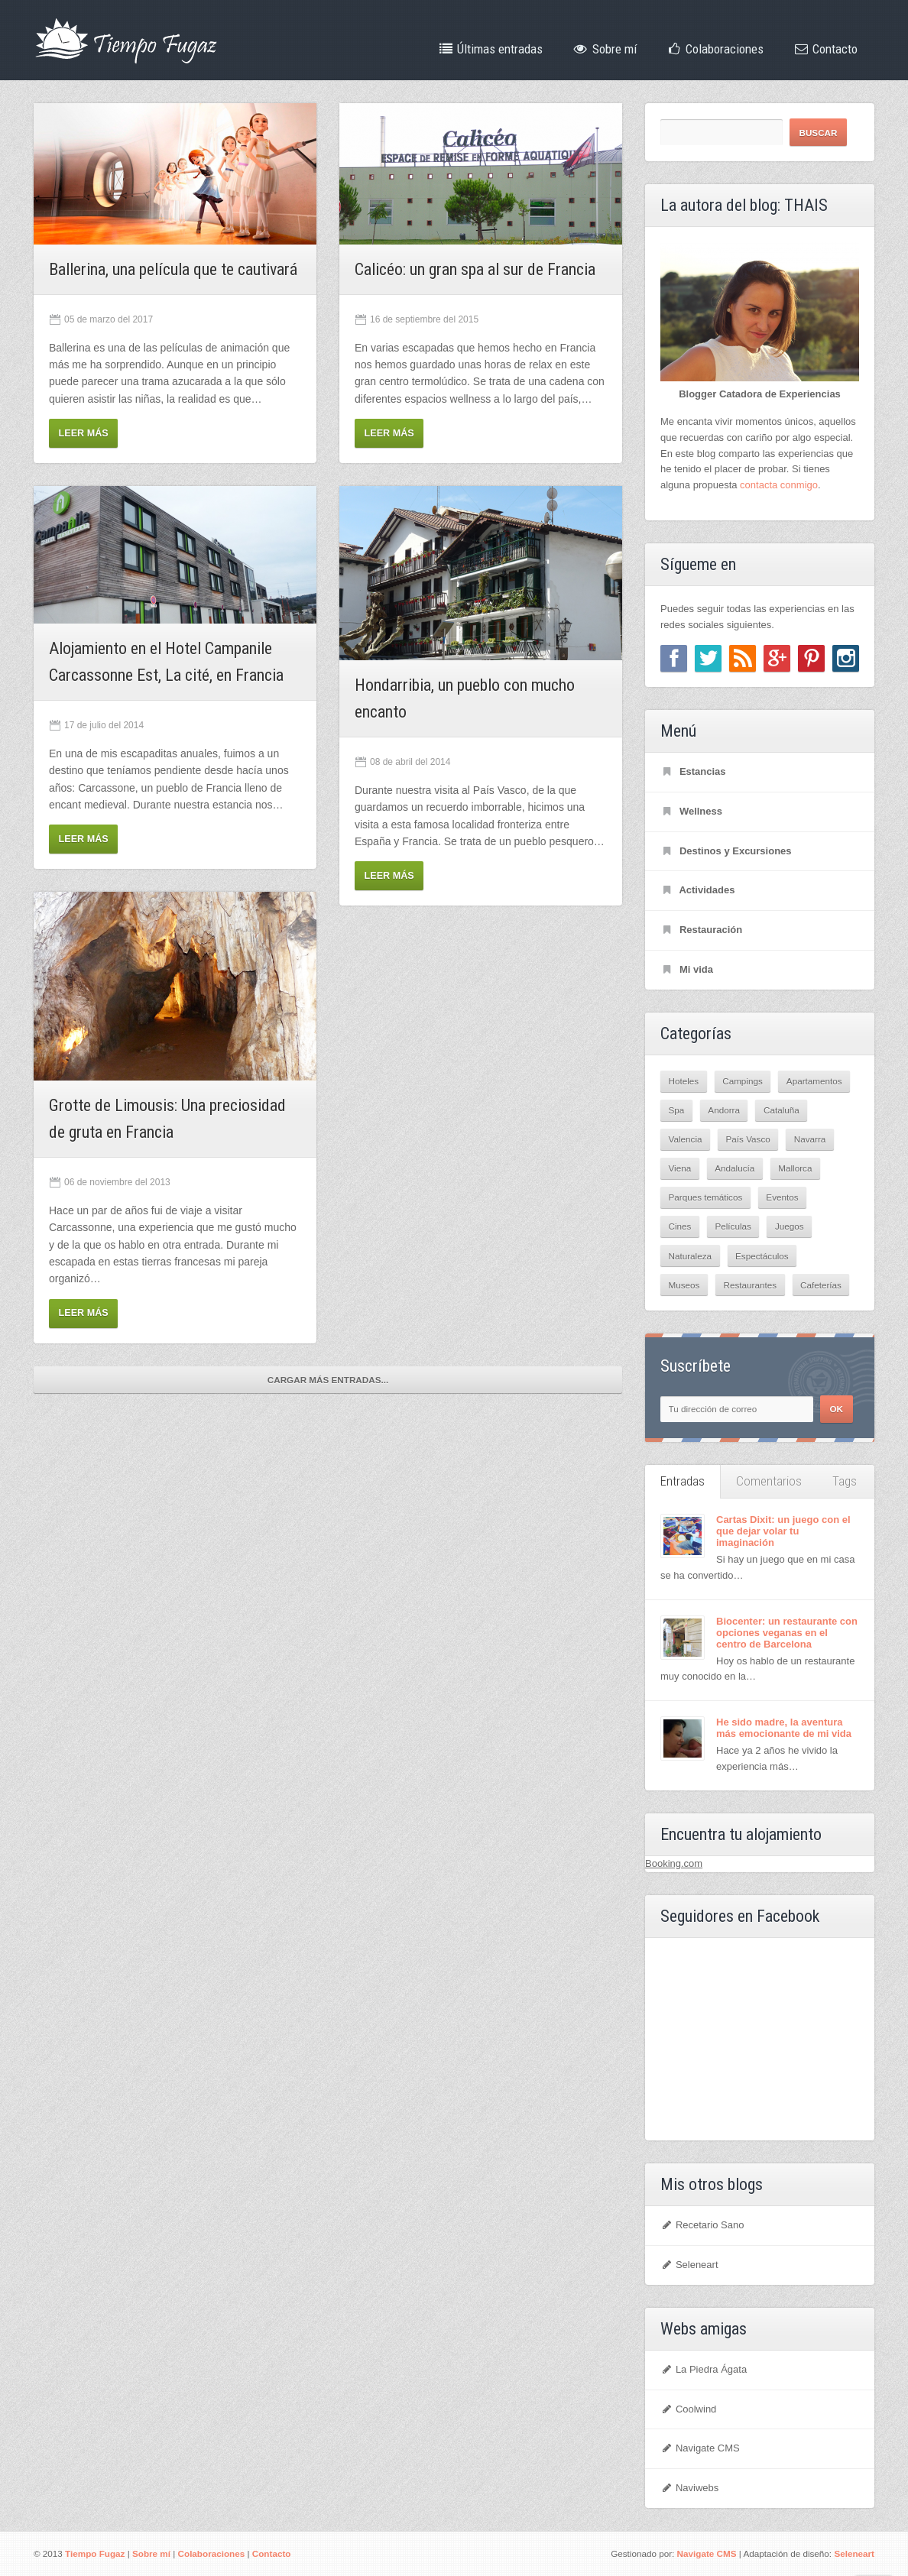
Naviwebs (689, 2487)
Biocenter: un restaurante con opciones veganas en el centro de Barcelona (787, 1632)
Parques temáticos (706, 1197)
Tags (844, 1481)
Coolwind (688, 2409)
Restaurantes (750, 1285)
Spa (677, 1110)
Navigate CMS (700, 2448)
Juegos (789, 1226)
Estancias (693, 771)
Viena (680, 1168)
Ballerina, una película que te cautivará (173, 269)
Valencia (685, 1139)
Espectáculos (762, 1256)
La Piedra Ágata (703, 2369)
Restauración (701, 929)
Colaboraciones (715, 49)
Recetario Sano (702, 2225)
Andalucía (734, 1168)
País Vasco (748, 1139)
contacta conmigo (779, 485)
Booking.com (673, 1863)
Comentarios (769, 1481)
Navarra (810, 1139)
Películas (733, 1226)
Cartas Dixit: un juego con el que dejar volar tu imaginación (783, 1531)
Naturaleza (690, 1256)
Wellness (691, 811)
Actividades (697, 890)
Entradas (682, 1481)
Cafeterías (821, 1285)
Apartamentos (814, 1081)
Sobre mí (604, 49)
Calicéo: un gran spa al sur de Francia (475, 269)
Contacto (825, 49)
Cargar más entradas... (328, 1380)
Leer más (84, 433)
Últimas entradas (490, 49)
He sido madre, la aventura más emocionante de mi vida (783, 1727)
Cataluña (781, 1110)
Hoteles (684, 1081)
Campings (742, 1081)
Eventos (782, 1197)
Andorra (724, 1110)
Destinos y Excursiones (726, 851)
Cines (680, 1226)
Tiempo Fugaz (95, 2553)
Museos (684, 1285)
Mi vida (686, 969)
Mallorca (795, 1168)
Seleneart (689, 2264)
